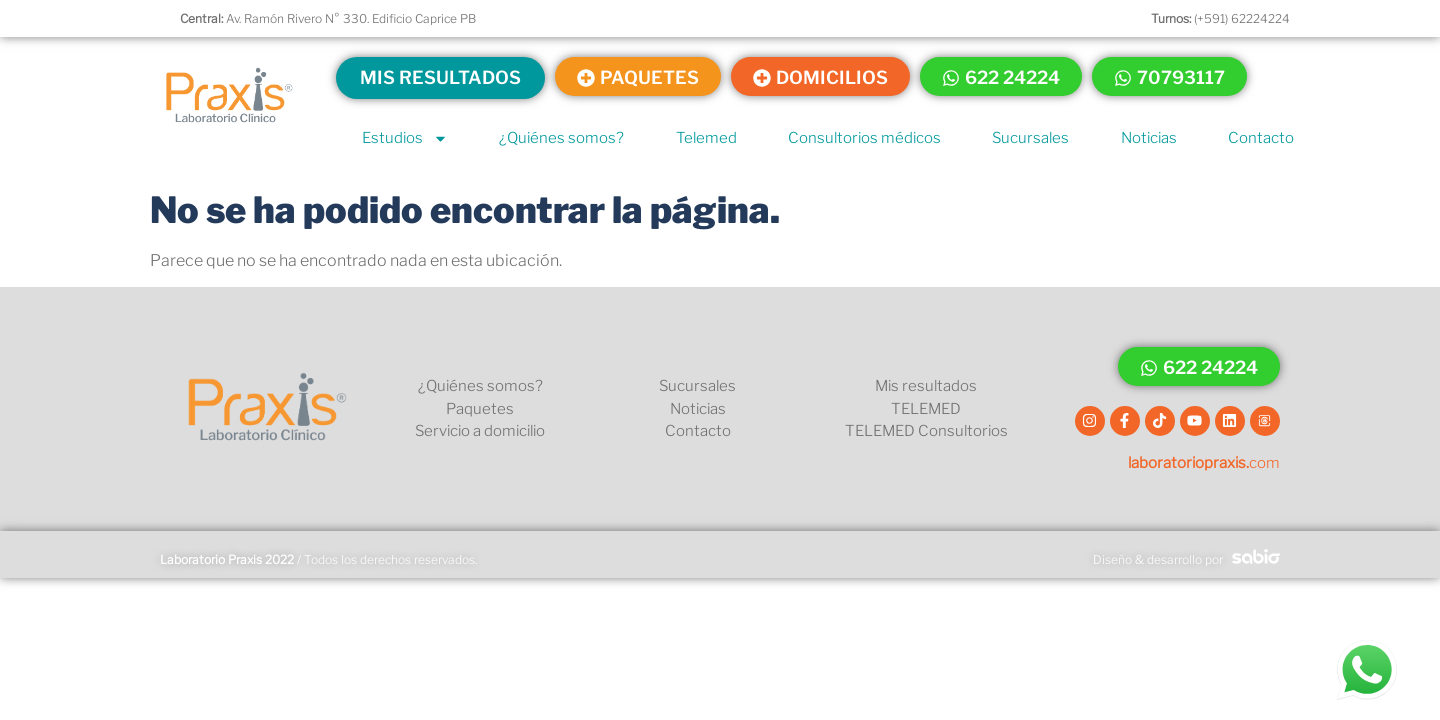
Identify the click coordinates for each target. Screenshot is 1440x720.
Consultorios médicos (864, 138)
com (1204, 463)
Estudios (405, 138)
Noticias (1149, 138)
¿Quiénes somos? (561, 138)
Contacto (1261, 138)
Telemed (706, 138)
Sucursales (1030, 138)
